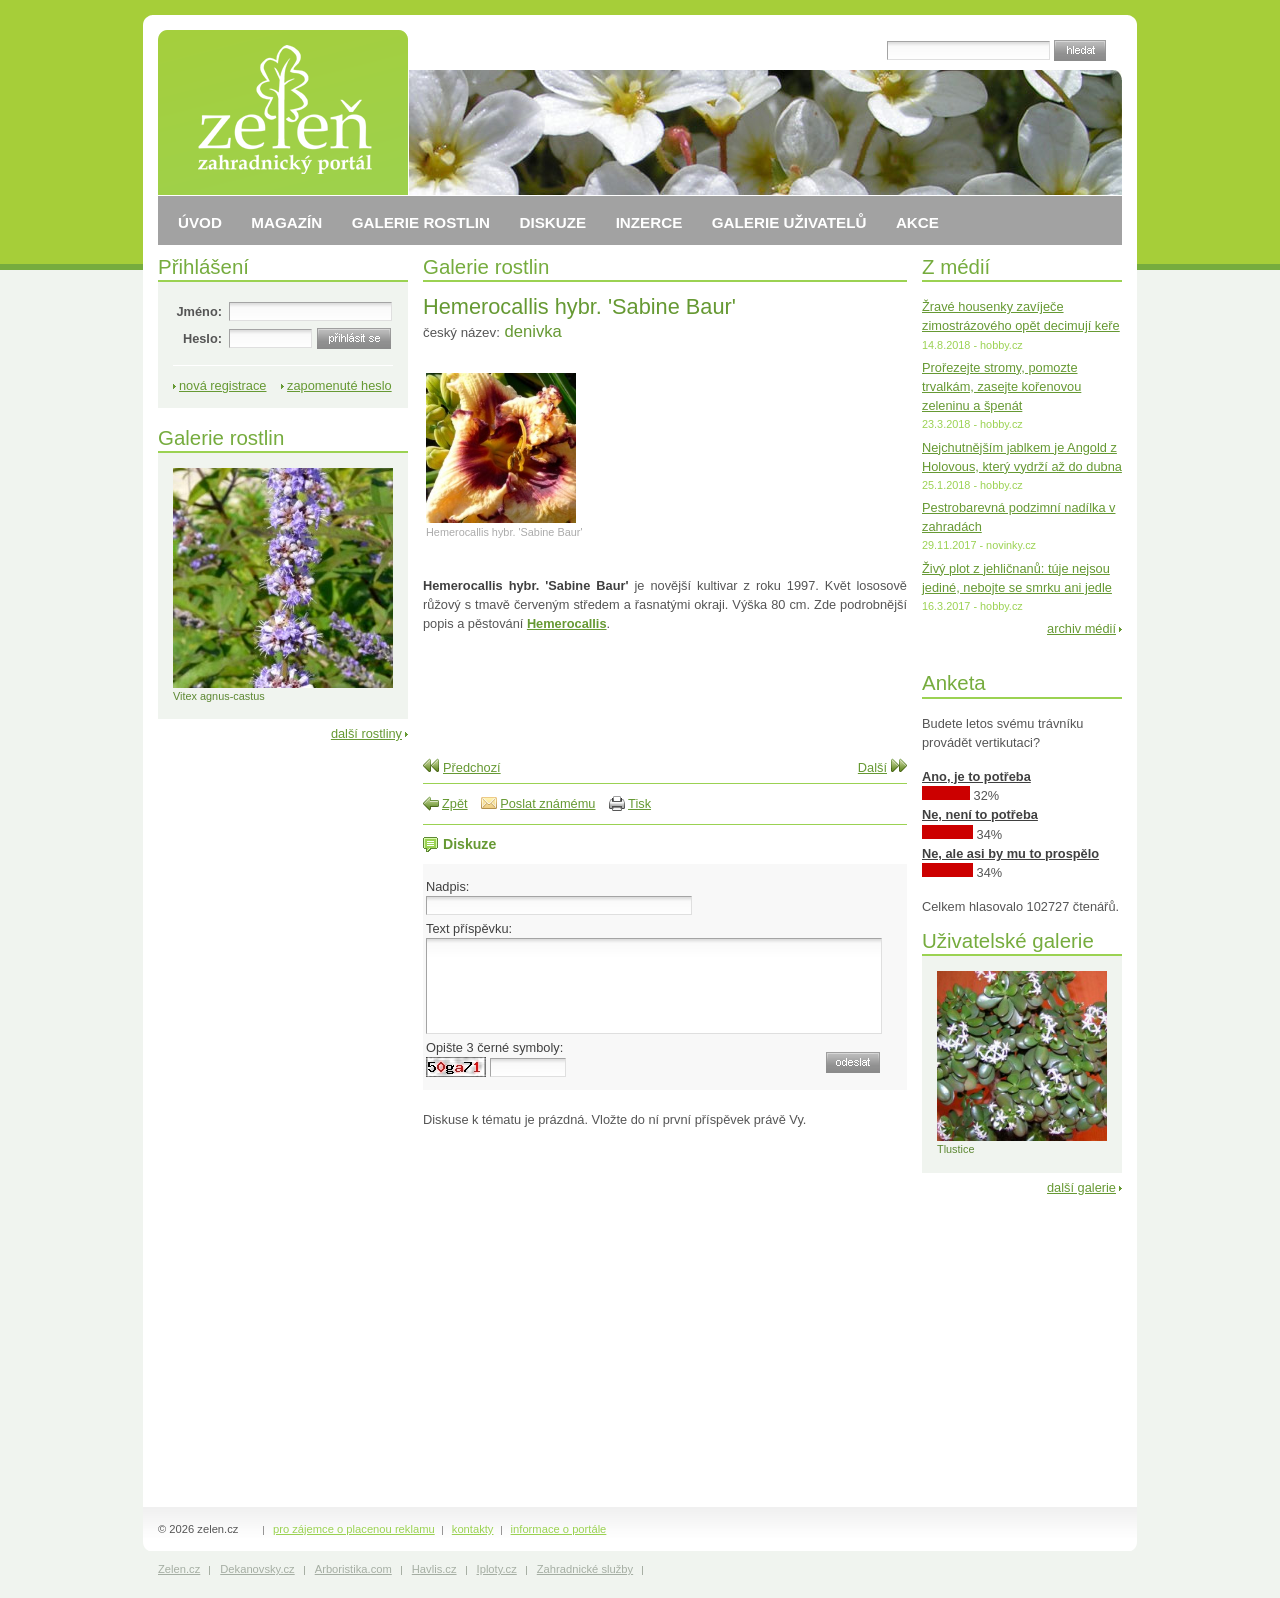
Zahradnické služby (585, 1569)
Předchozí (472, 767)
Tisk (639, 803)
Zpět (455, 803)
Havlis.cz (434, 1569)
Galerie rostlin (486, 266)
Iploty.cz (497, 1569)
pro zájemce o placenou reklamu (354, 1529)
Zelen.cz (179, 1569)
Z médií (956, 266)
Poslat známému (547, 803)
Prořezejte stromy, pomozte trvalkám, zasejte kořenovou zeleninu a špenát (1001, 386)
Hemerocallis (567, 623)
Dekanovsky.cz (257, 1569)
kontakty (473, 1529)
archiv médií (1081, 628)
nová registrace (223, 385)
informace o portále (559, 1529)
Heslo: (202, 338)
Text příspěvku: (469, 928)
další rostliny (366, 733)
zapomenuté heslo (339, 385)
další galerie (1081, 1187)
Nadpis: (447, 886)
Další (872, 767)
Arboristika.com (353, 1569)
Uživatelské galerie (1008, 940)
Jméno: (199, 311)
